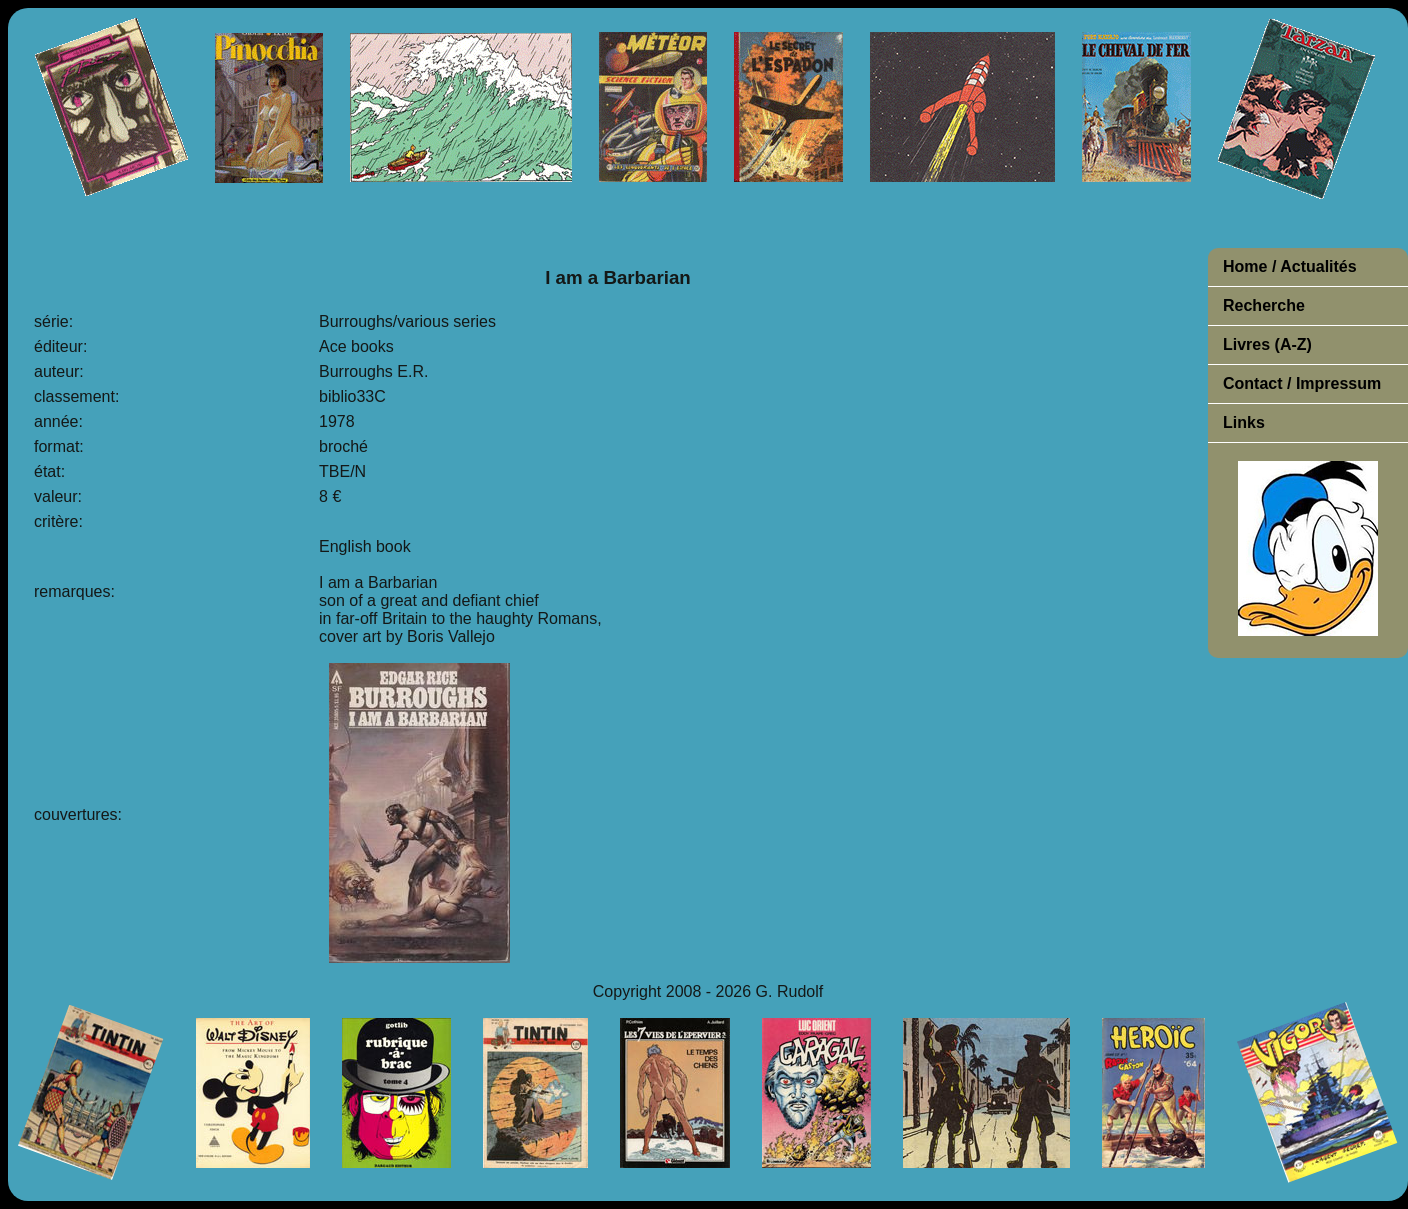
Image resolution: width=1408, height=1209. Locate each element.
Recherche (1264, 305)
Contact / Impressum (1302, 383)
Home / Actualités (1290, 266)
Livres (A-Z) (1267, 344)
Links (1244, 422)
